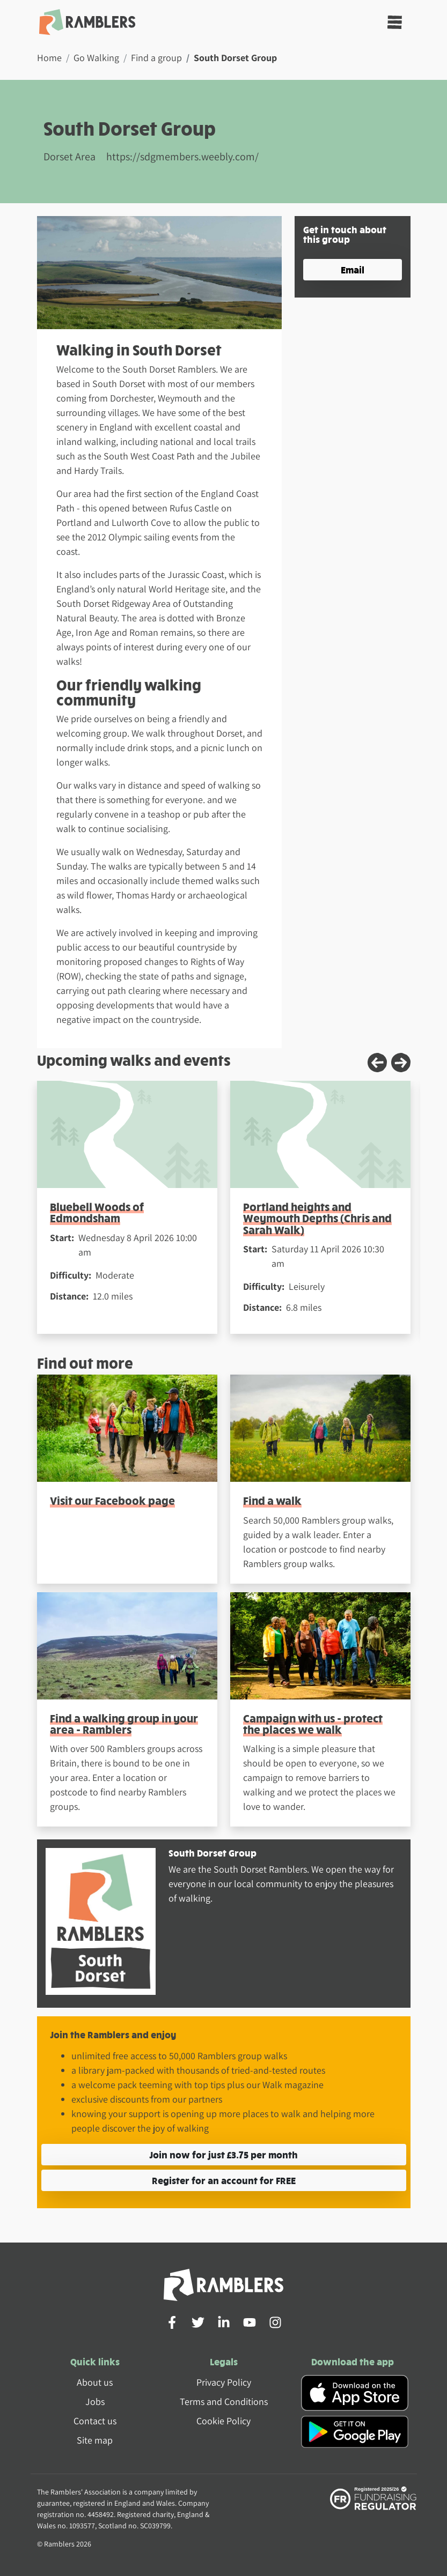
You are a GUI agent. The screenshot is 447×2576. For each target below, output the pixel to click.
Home (49, 57)
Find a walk (272, 1500)
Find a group (156, 57)
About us (95, 2382)
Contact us (95, 2421)
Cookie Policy (223, 2421)
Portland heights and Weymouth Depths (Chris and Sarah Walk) (317, 1218)
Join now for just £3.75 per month (223, 2154)
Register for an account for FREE (224, 2180)
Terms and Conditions (224, 2401)
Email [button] (352, 269)
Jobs (95, 2401)
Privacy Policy (223, 2382)
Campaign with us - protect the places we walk (313, 1723)
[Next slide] (401, 1062)
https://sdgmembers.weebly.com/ (182, 157)
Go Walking (96, 57)
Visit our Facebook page (112, 1500)
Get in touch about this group (344, 234)
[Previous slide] (377, 1062)
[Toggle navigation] (394, 22)
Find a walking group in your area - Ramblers (124, 1723)
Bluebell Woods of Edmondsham (97, 1212)
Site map (95, 2440)
